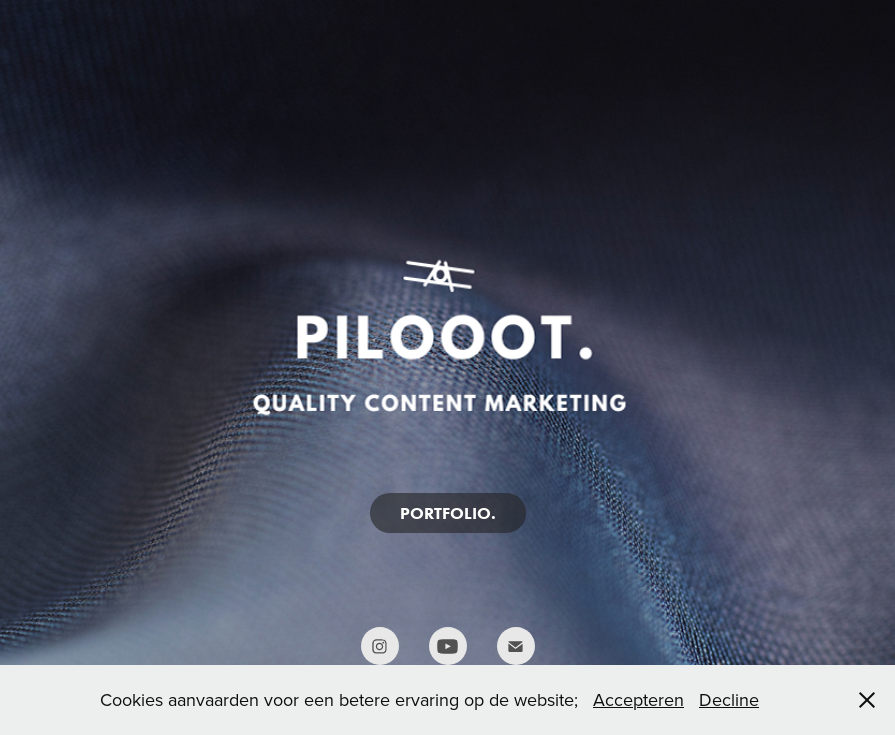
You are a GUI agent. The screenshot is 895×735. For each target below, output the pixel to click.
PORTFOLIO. (448, 513)
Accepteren (638, 699)
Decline (729, 699)
